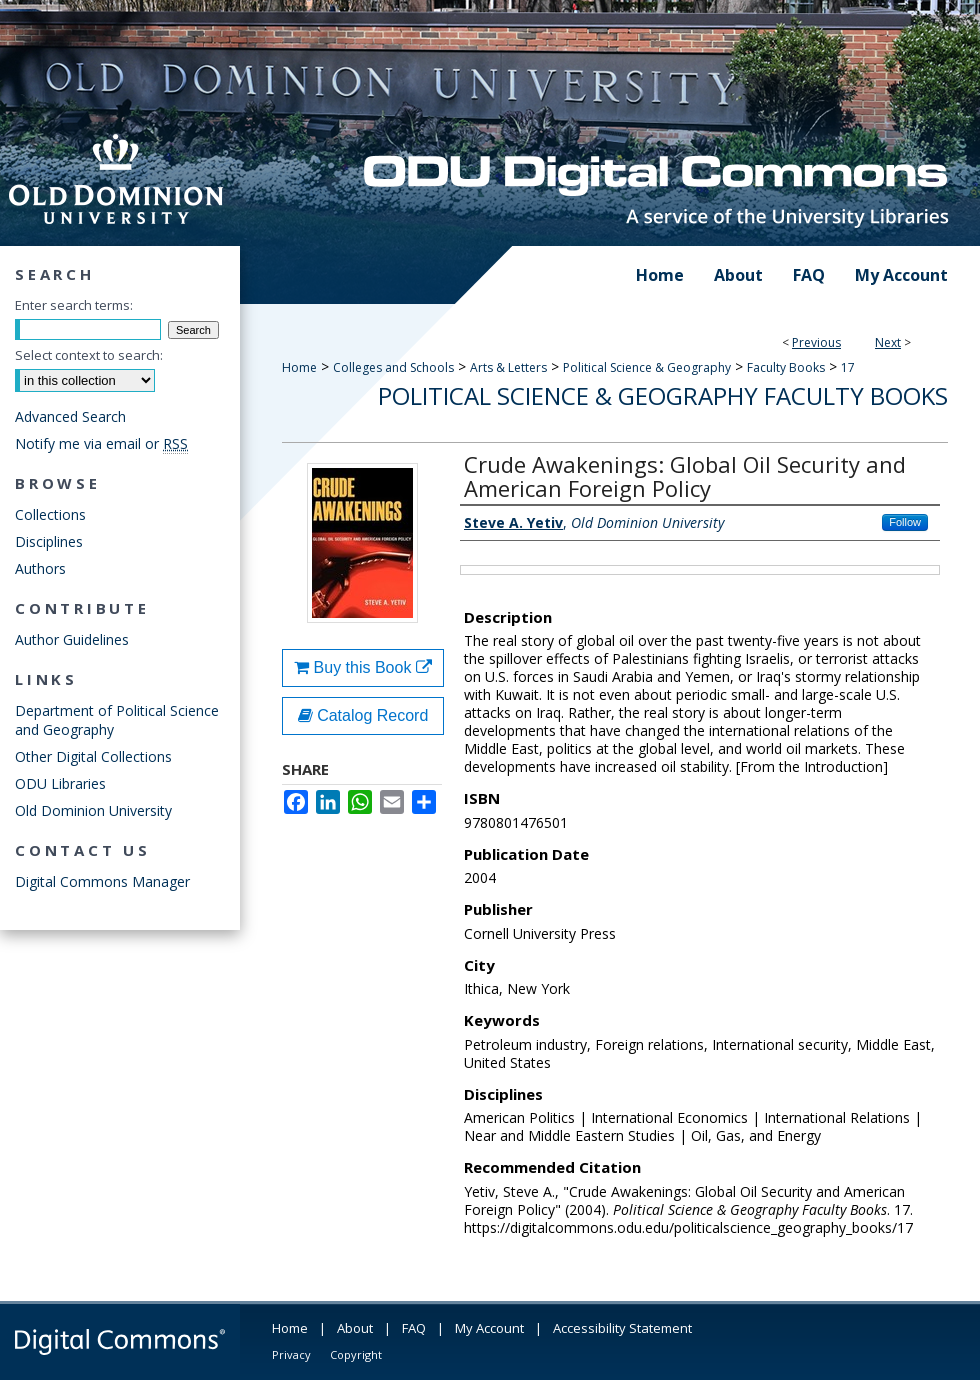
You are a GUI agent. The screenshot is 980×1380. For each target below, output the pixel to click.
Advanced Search (70, 416)
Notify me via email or (101, 443)
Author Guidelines (72, 639)
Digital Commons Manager (102, 881)
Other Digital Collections (93, 756)
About (355, 1328)
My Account (489, 1328)
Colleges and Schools (393, 367)
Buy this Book (363, 667)
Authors (40, 568)
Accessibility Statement (622, 1328)
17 (848, 367)
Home (299, 367)
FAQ (414, 1328)
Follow (905, 522)
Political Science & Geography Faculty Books (663, 395)
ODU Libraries (60, 783)
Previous (816, 342)
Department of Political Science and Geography (117, 720)
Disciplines (49, 541)
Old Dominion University (93, 810)
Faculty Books (786, 367)
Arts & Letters (508, 367)
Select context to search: (89, 355)
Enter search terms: (74, 305)
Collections (50, 514)
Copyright (356, 1354)
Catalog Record (363, 715)
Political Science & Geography (647, 367)
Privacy (291, 1354)
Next (888, 342)
